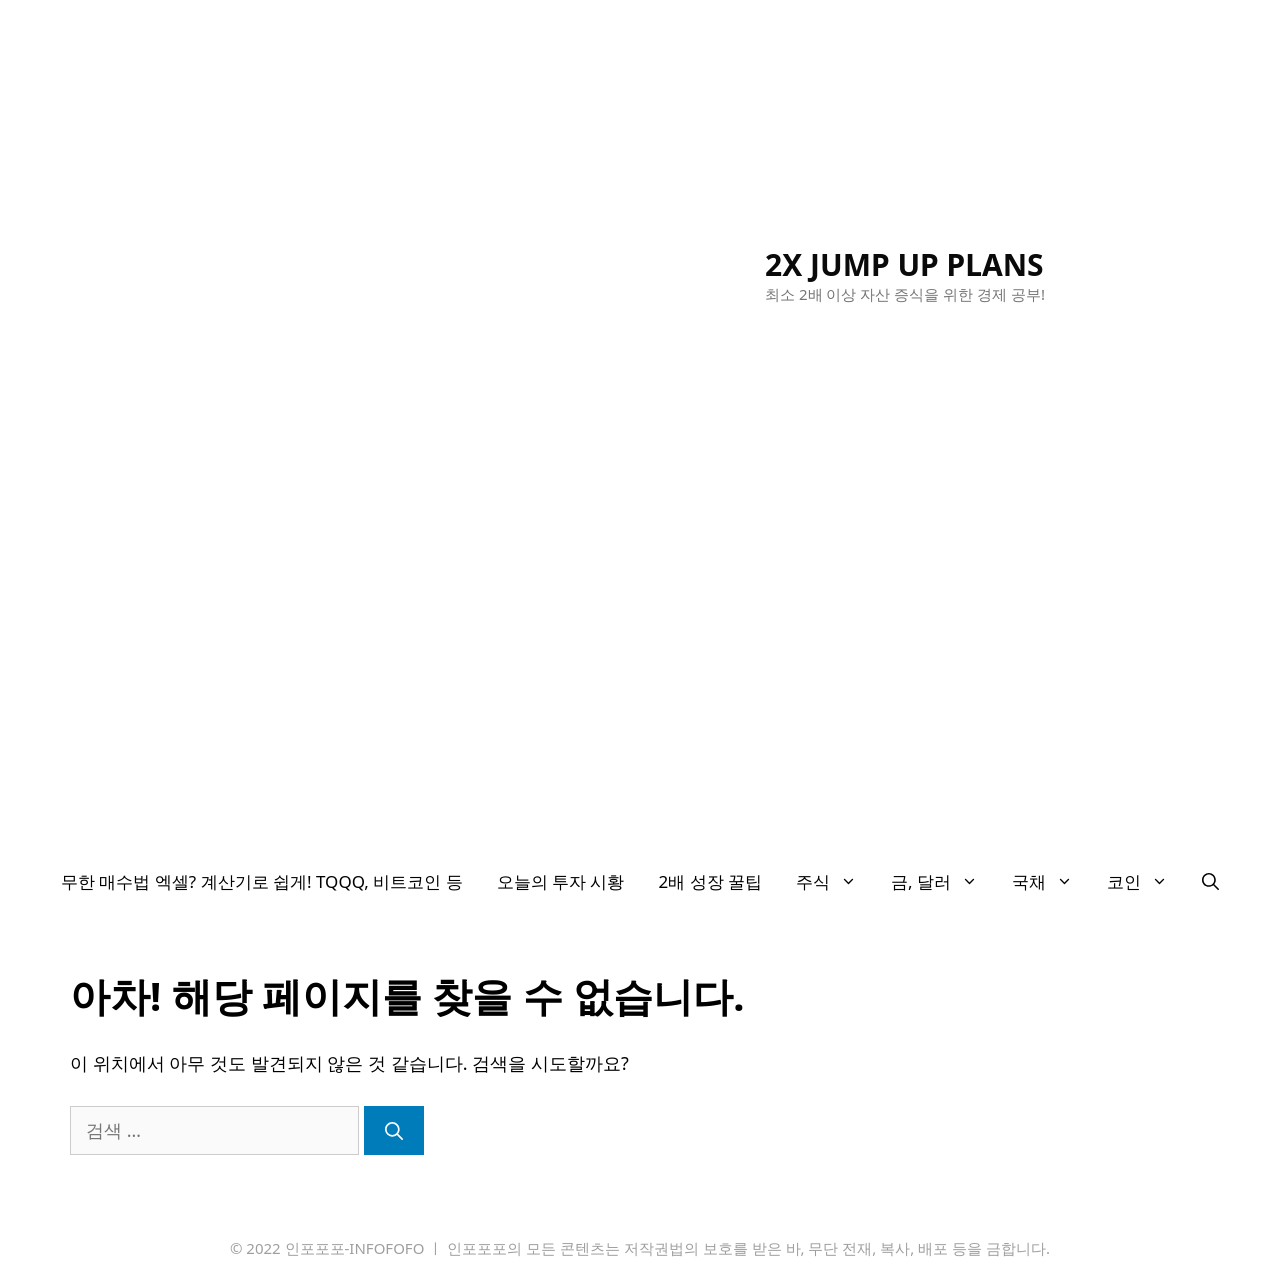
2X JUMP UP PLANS (904, 264)
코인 (1146, 882)
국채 (1051, 882)
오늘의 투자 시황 (561, 881)
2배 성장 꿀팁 (711, 881)
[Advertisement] (640, 702)
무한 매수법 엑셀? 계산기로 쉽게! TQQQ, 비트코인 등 (262, 881)
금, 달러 (943, 882)
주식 (835, 882)
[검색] (394, 1130)
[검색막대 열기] (1210, 882)
